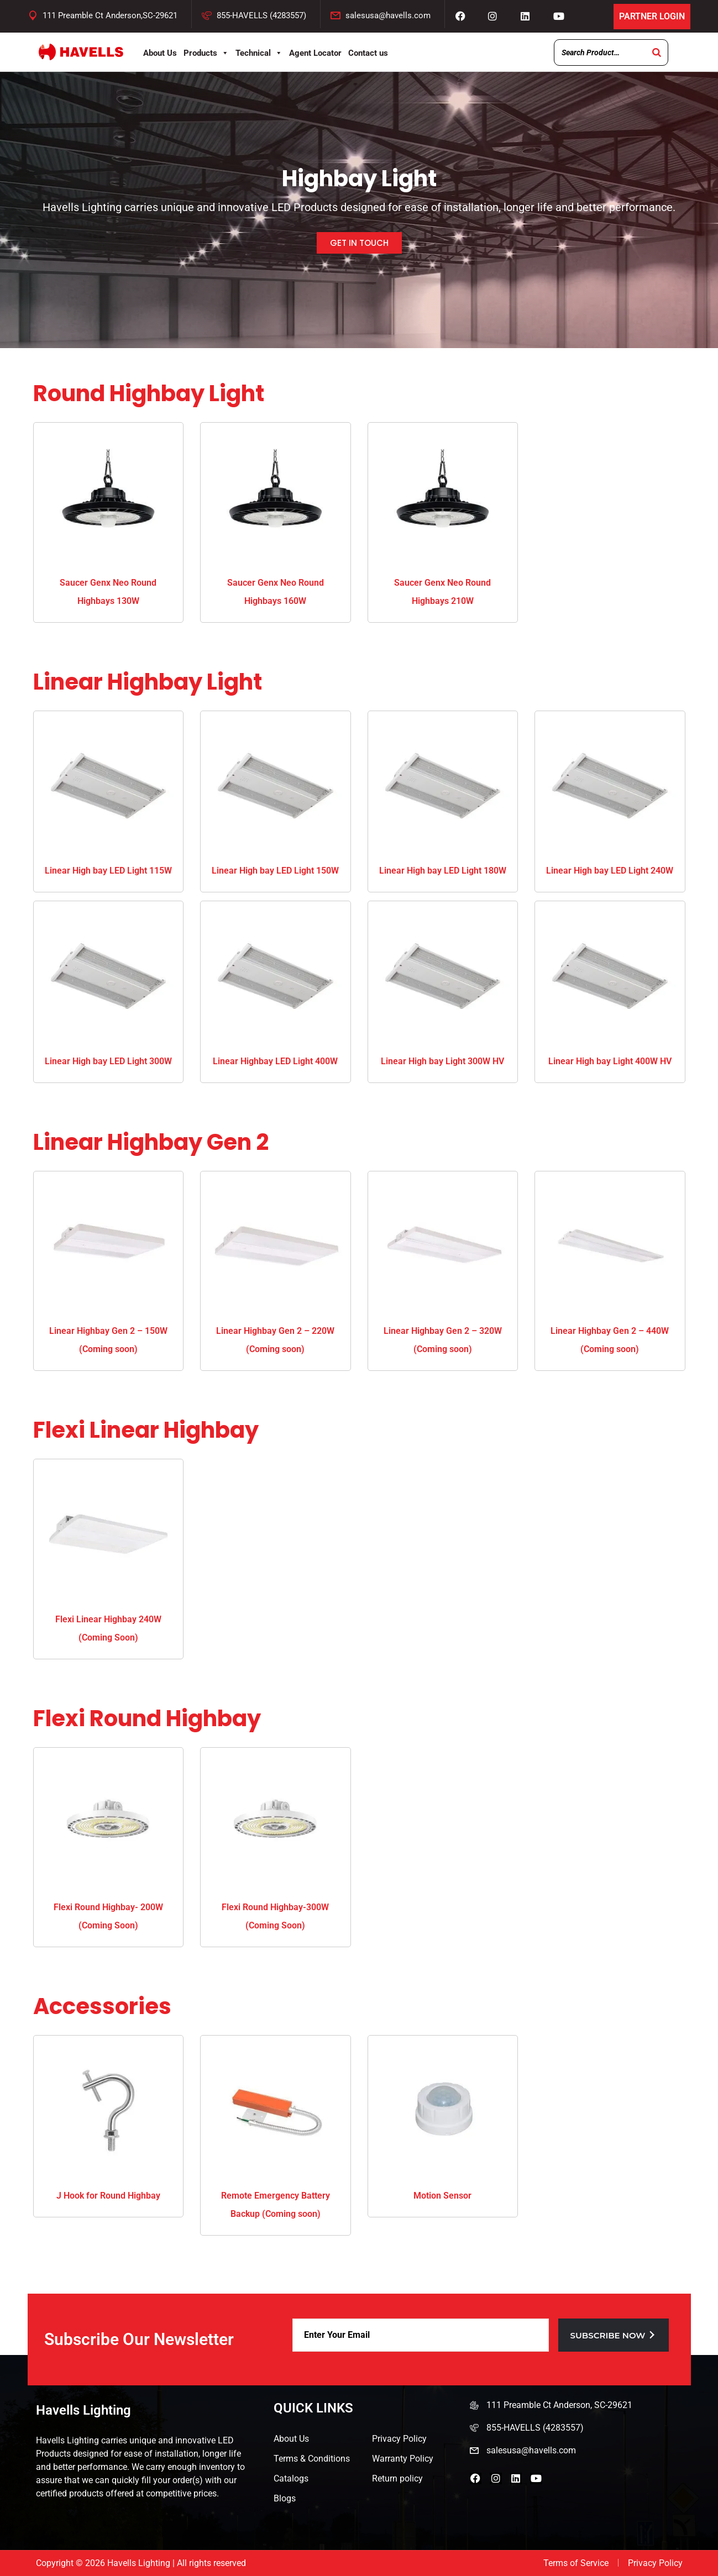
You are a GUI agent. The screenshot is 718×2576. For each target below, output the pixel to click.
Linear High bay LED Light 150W (275, 870)
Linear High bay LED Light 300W (108, 1061)
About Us (160, 53)
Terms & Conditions (312, 2458)
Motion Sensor (442, 2195)
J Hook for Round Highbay (108, 2195)
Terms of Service (576, 2563)
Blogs (285, 2498)
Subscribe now (613, 2335)
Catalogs (291, 2478)
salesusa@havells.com (388, 15)
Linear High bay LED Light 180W (442, 870)
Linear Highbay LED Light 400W (275, 1061)
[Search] (657, 52)
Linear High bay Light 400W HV (610, 1061)
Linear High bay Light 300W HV (442, 1061)
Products (206, 53)
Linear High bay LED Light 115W (108, 870)
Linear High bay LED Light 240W (609, 870)
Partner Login (652, 16)
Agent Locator (315, 53)
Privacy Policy (399, 2438)
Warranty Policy (402, 2458)
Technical (258, 53)
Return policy (397, 2478)
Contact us (368, 53)
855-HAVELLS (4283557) (261, 15)
